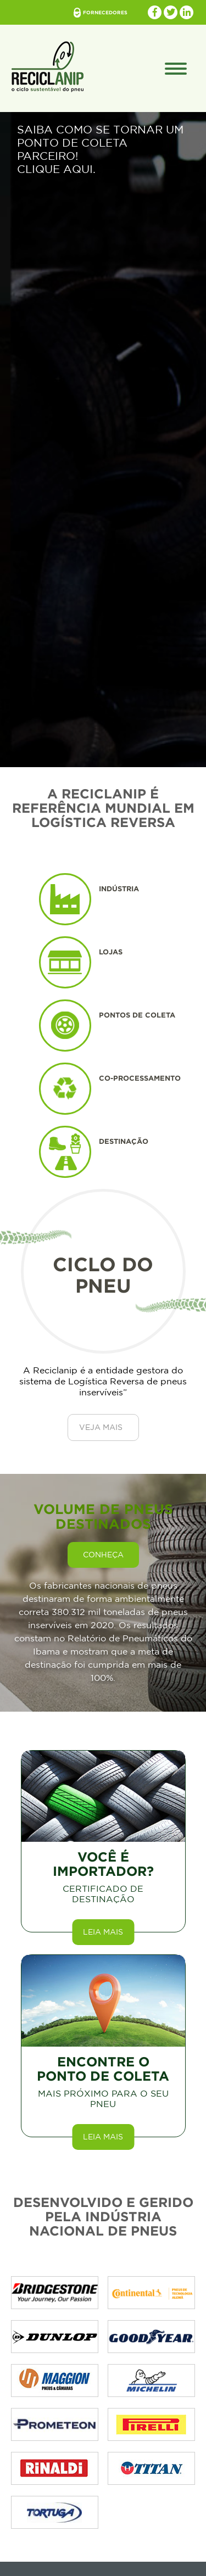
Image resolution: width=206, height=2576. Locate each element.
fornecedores (105, 12)
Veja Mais (101, 1427)
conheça (103, 1554)
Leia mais (103, 1931)
